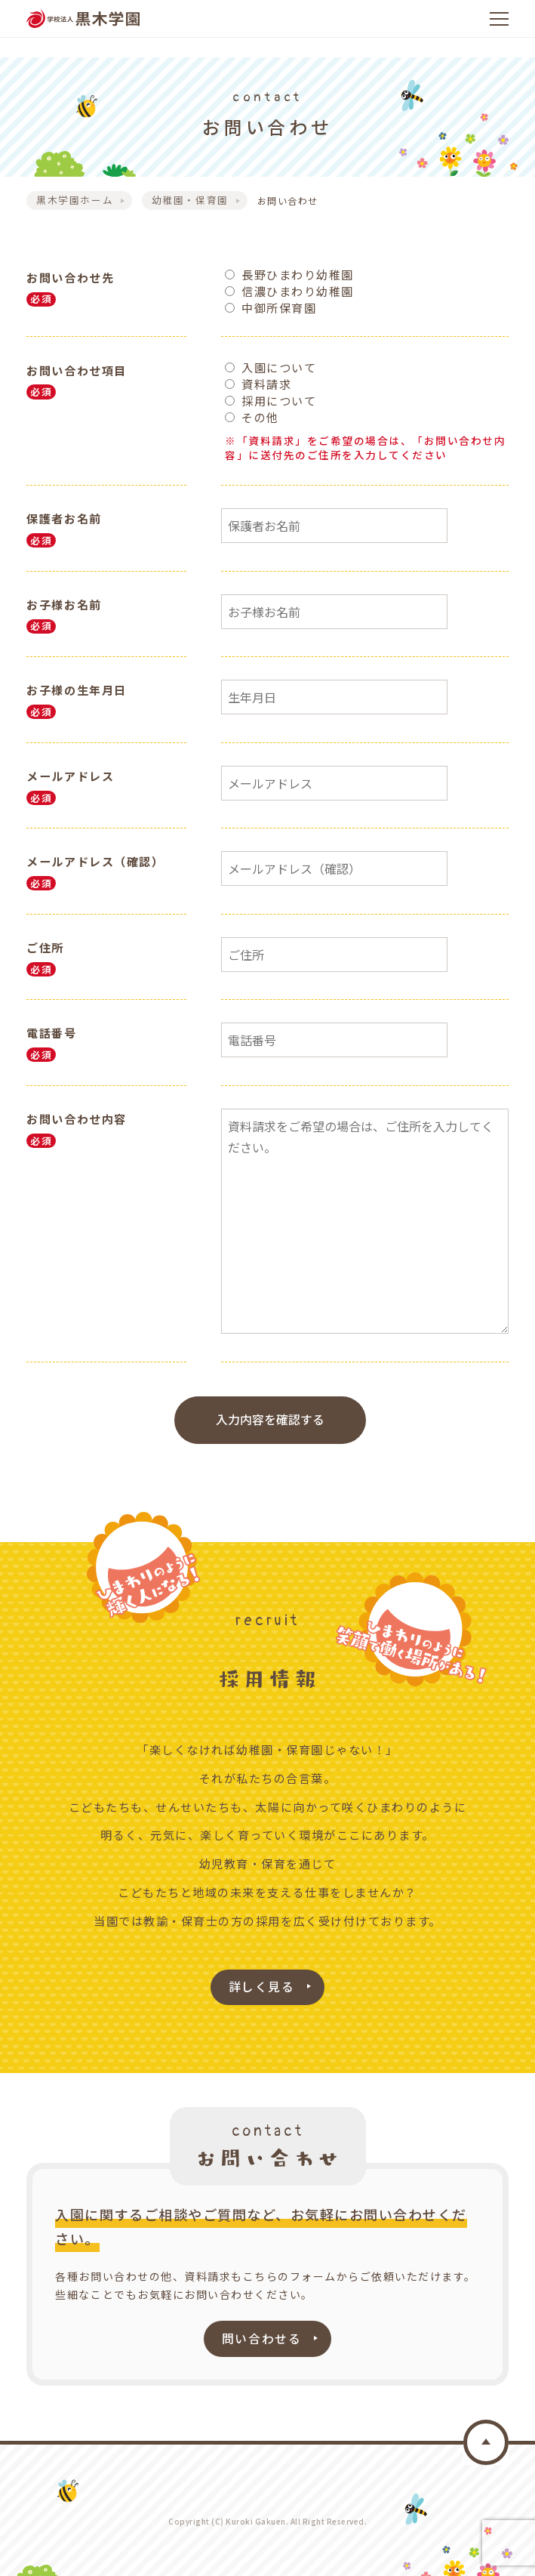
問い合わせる (261, 2333)
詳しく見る (262, 1983)
